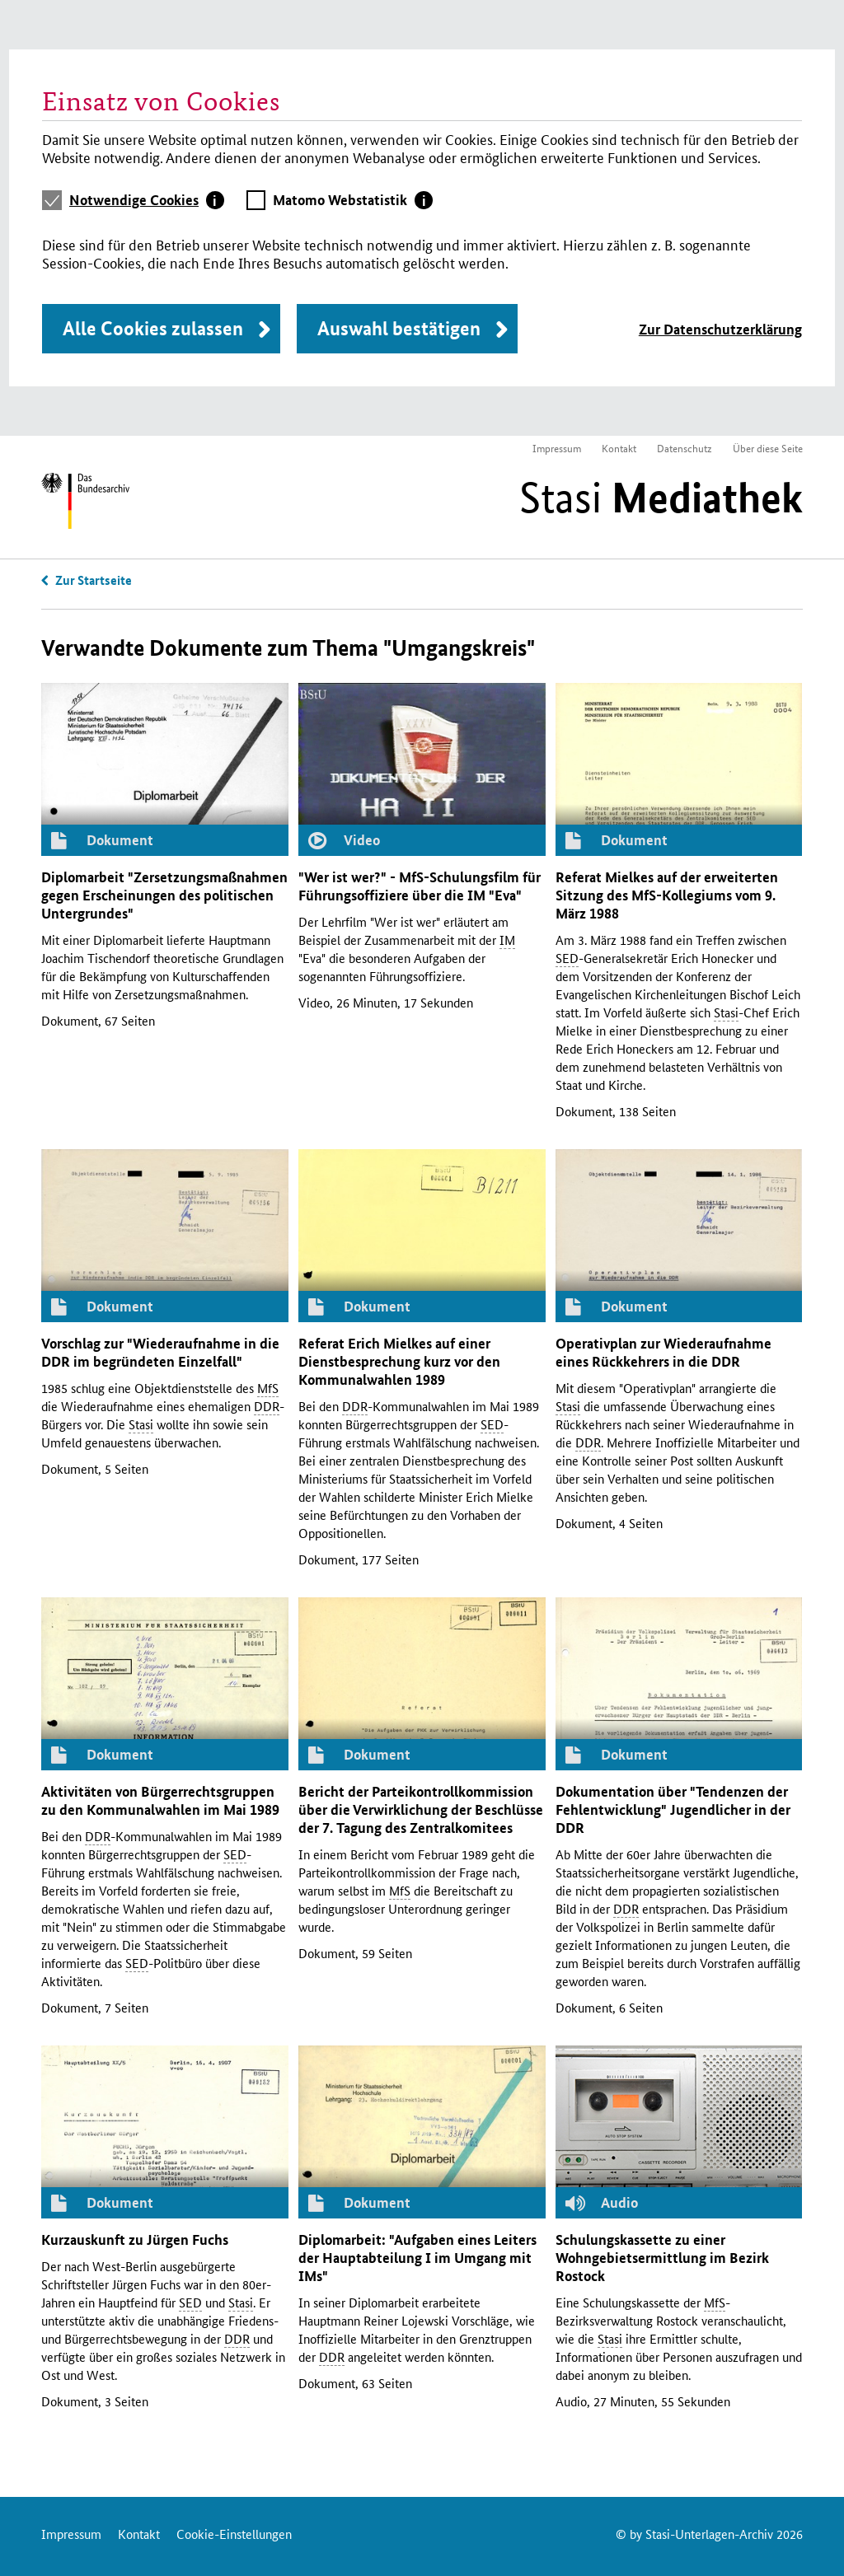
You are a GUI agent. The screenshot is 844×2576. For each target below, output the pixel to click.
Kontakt (619, 448)
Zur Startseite (93, 580)
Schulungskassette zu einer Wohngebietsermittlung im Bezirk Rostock (662, 2257)
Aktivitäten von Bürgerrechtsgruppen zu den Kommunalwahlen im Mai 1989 (160, 1800)
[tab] (146, 200)
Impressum (556, 448)
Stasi (661, 497)
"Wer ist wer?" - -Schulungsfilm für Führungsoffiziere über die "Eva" (419, 886)
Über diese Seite (768, 448)
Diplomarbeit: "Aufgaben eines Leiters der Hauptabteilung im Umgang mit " (417, 2257)
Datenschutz (684, 448)
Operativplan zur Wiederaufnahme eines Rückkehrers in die (663, 1352)
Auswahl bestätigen (399, 328)
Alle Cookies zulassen (153, 328)
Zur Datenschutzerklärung (720, 329)
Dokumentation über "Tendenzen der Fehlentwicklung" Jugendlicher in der (673, 1809)
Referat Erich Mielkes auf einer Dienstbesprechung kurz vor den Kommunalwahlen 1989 (399, 1361)
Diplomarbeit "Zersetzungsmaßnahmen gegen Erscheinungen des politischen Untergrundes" (164, 895)
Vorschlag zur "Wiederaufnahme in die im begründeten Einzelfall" (160, 1352)
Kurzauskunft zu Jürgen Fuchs (134, 2239)
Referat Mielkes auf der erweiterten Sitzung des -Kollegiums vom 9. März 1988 (667, 895)
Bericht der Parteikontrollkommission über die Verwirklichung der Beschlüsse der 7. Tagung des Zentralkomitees (420, 1809)
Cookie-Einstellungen (234, 2533)
